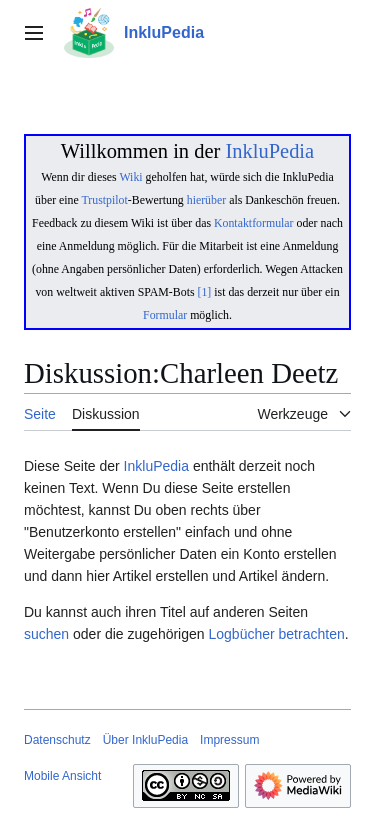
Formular (165, 315)
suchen (46, 634)
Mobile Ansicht (62, 776)
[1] (205, 292)
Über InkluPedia (145, 740)
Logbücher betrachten (276, 634)
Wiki (130, 177)
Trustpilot (105, 200)
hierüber (206, 200)
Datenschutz (57, 740)
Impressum (229, 740)
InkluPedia (269, 151)
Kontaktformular (254, 223)
